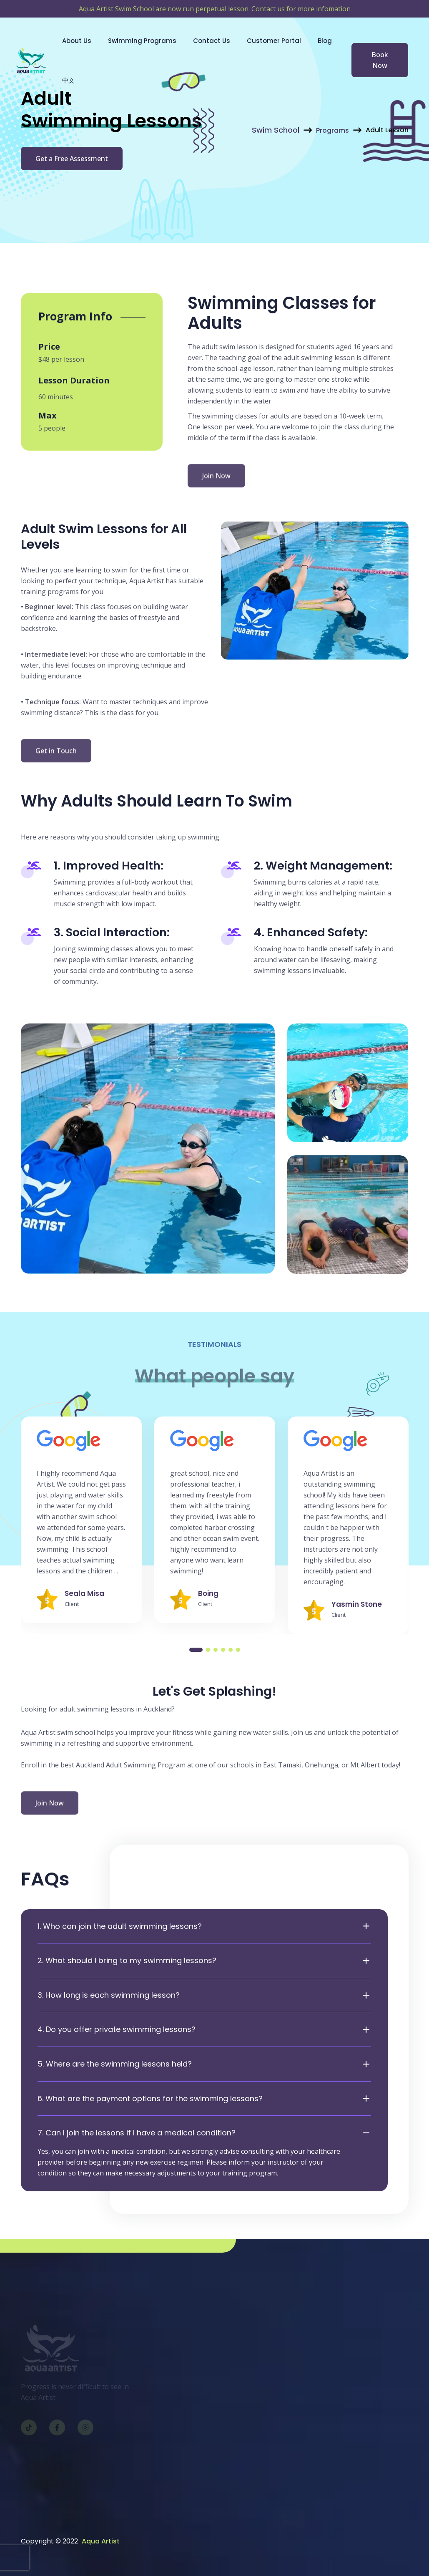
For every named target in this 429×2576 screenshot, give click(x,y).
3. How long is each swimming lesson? (109, 1995)
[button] (196, 1650)
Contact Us (211, 40)
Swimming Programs (142, 40)
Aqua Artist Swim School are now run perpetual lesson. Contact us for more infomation (215, 8)
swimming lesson (328, 357)
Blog (325, 40)
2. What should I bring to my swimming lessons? (127, 1960)
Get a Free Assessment (71, 159)
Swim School (275, 130)
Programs (332, 130)
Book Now (379, 60)
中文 (68, 80)
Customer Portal (274, 40)
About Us (76, 40)
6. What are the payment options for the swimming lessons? (150, 2098)
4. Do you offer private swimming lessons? (117, 2029)
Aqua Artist (101, 2541)
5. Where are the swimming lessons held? (115, 2064)
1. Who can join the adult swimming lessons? (120, 1926)
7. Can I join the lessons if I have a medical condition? (137, 2132)
